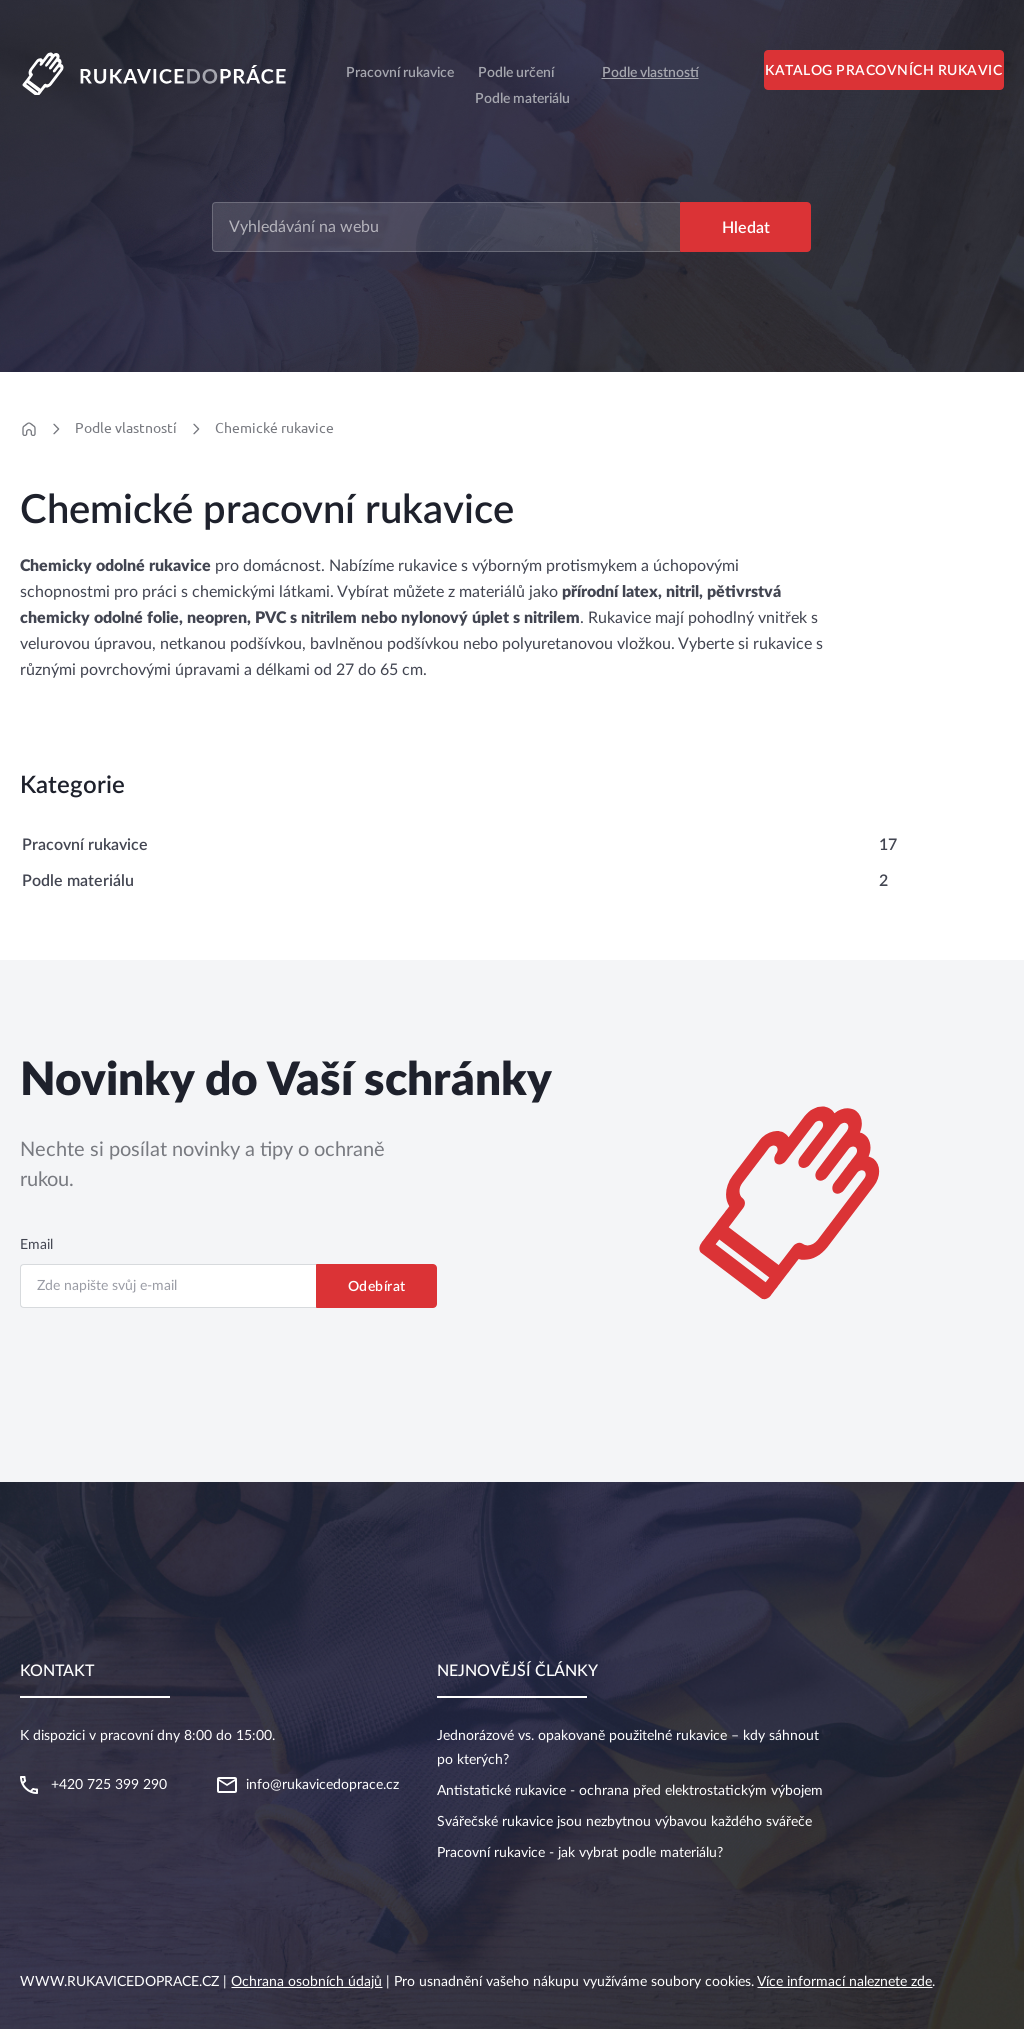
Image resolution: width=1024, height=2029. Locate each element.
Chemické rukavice (274, 428)
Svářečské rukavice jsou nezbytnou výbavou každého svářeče (624, 1822)
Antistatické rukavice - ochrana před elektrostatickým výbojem (630, 1791)
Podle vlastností (650, 73)
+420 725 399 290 (109, 1785)
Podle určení (516, 73)
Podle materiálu (522, 99)
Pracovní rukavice (85, 845)
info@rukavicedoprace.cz (322, 1785)
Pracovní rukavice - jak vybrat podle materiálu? (580, 1853)
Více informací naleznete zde (844, 1982)
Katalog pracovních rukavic (883, 71)
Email (36, 1245)
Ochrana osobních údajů (306, 1982)
